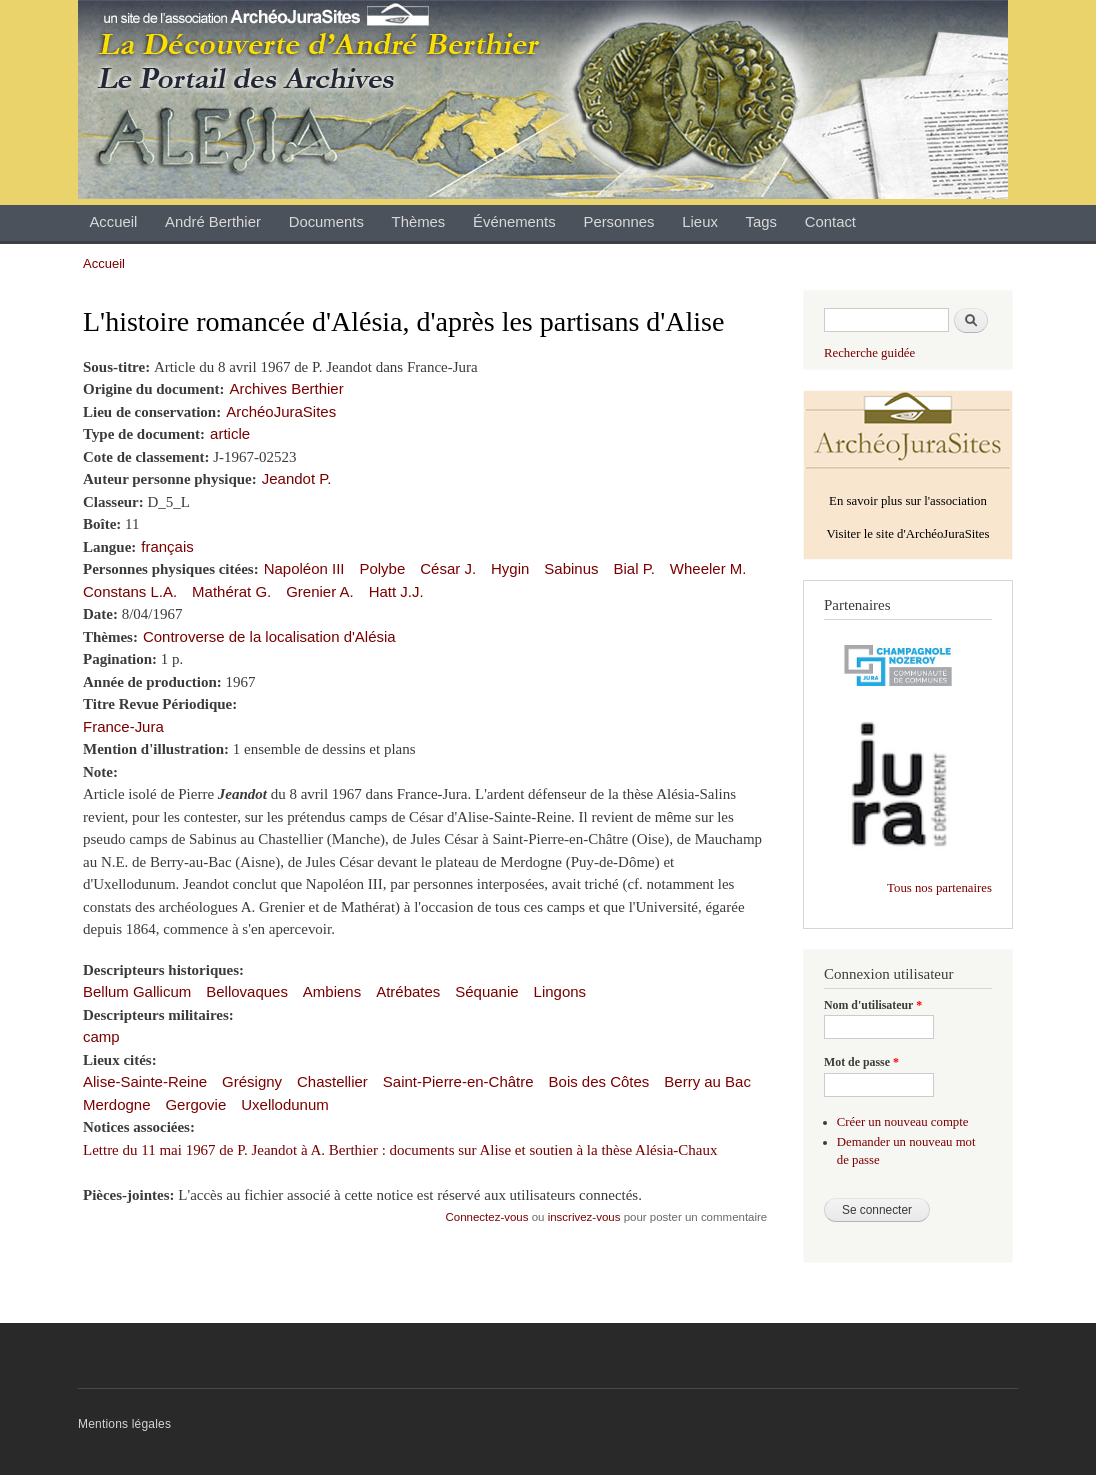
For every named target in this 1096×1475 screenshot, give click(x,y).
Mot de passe (861, 1062)
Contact (830, 222)
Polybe (382, 568)
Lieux (700, 222)
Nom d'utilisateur (873, 1005)
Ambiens (332, 991)
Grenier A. (319, 591)
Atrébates (408, 991)
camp (101, 1036)
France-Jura (123, 726)
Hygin (510, 568)
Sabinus (571, 568)
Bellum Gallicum (137, 991)
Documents (326, 222)
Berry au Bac (707, 1081)
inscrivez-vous (584, 1217)
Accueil (113, 222)
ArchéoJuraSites (281, 411)
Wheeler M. (708, 568)
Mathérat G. (231, 591)
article (230, 433)
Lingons (560, 991)
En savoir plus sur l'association (908, 501)
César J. (448, 568)
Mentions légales (124, 1424)
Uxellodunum (284, 1104)
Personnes (618, 222)
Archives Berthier (287, 388)
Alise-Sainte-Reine (145, 1081)
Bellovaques (247, 991)
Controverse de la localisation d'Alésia (269, 636)
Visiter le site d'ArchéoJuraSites (907, 534)
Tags (761, 222)
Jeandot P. (297, 478)
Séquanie (486, 991)
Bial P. (633, 568)
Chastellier (332, 1081)
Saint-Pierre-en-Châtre (458, 1081)
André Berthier (213, 222)
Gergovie (195, 1104)
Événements (514, 222)
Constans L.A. (130, 591)
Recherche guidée (869, 353)
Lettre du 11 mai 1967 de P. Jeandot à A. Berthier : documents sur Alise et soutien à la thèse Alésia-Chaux (400, 1150)
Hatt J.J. (396, 591)
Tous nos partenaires (939, 888)
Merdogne (116, 1104)
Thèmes (419, 222)
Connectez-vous (487, 1217)
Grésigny (252, 1081)
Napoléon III (304, 568)
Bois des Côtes (599, 1081)
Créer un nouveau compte (903, 1122)
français (167, 546)
